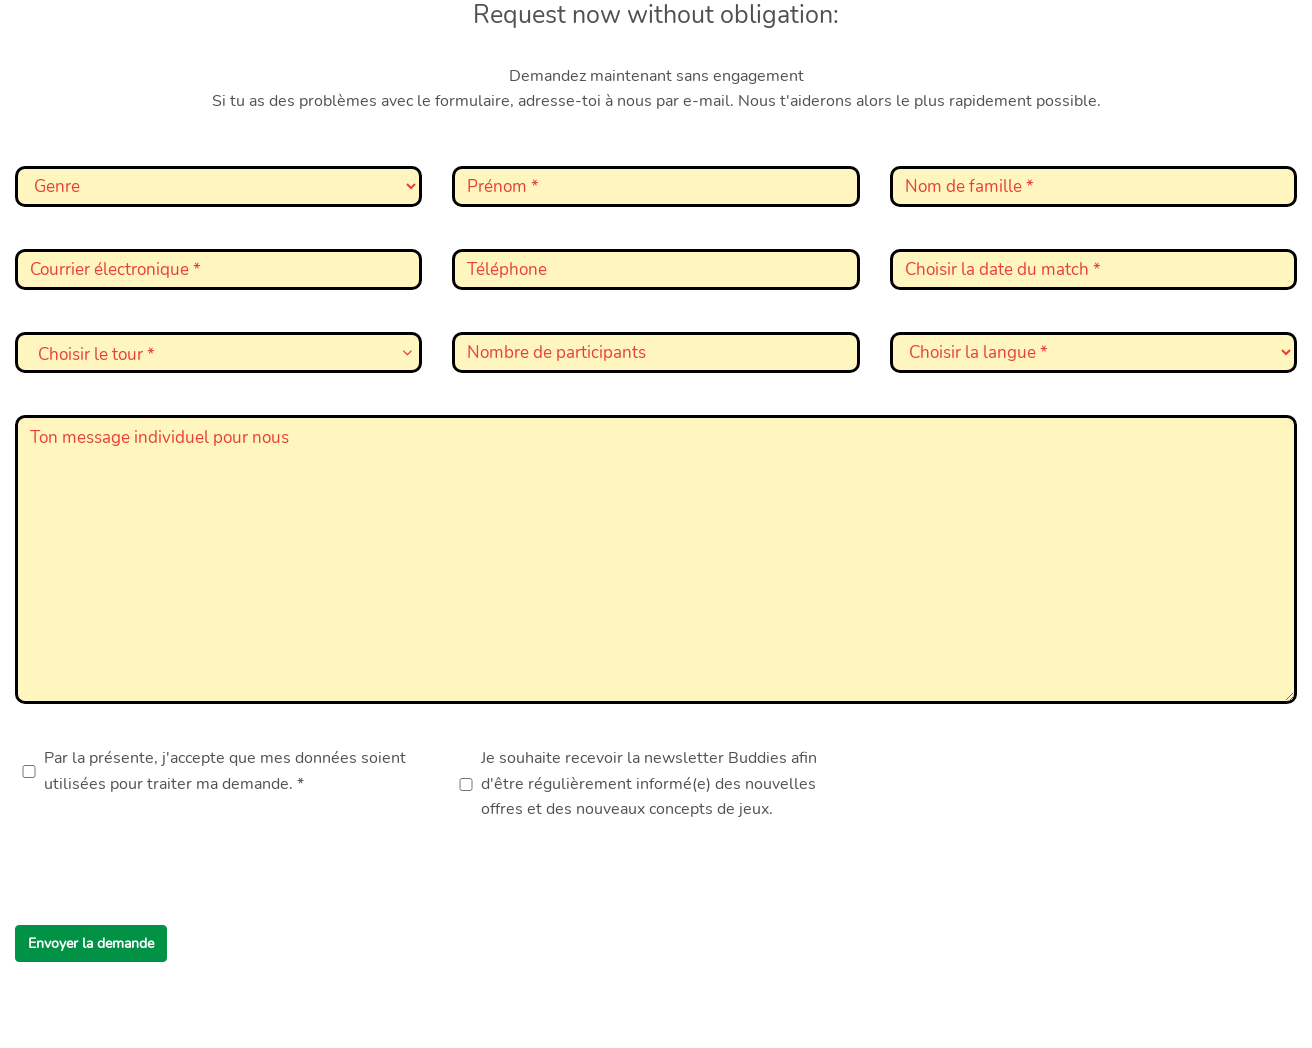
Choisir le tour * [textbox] (96, 354)
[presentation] (167, 878)
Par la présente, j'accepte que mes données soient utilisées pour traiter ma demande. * (225, 771)
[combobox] (218, 352)
